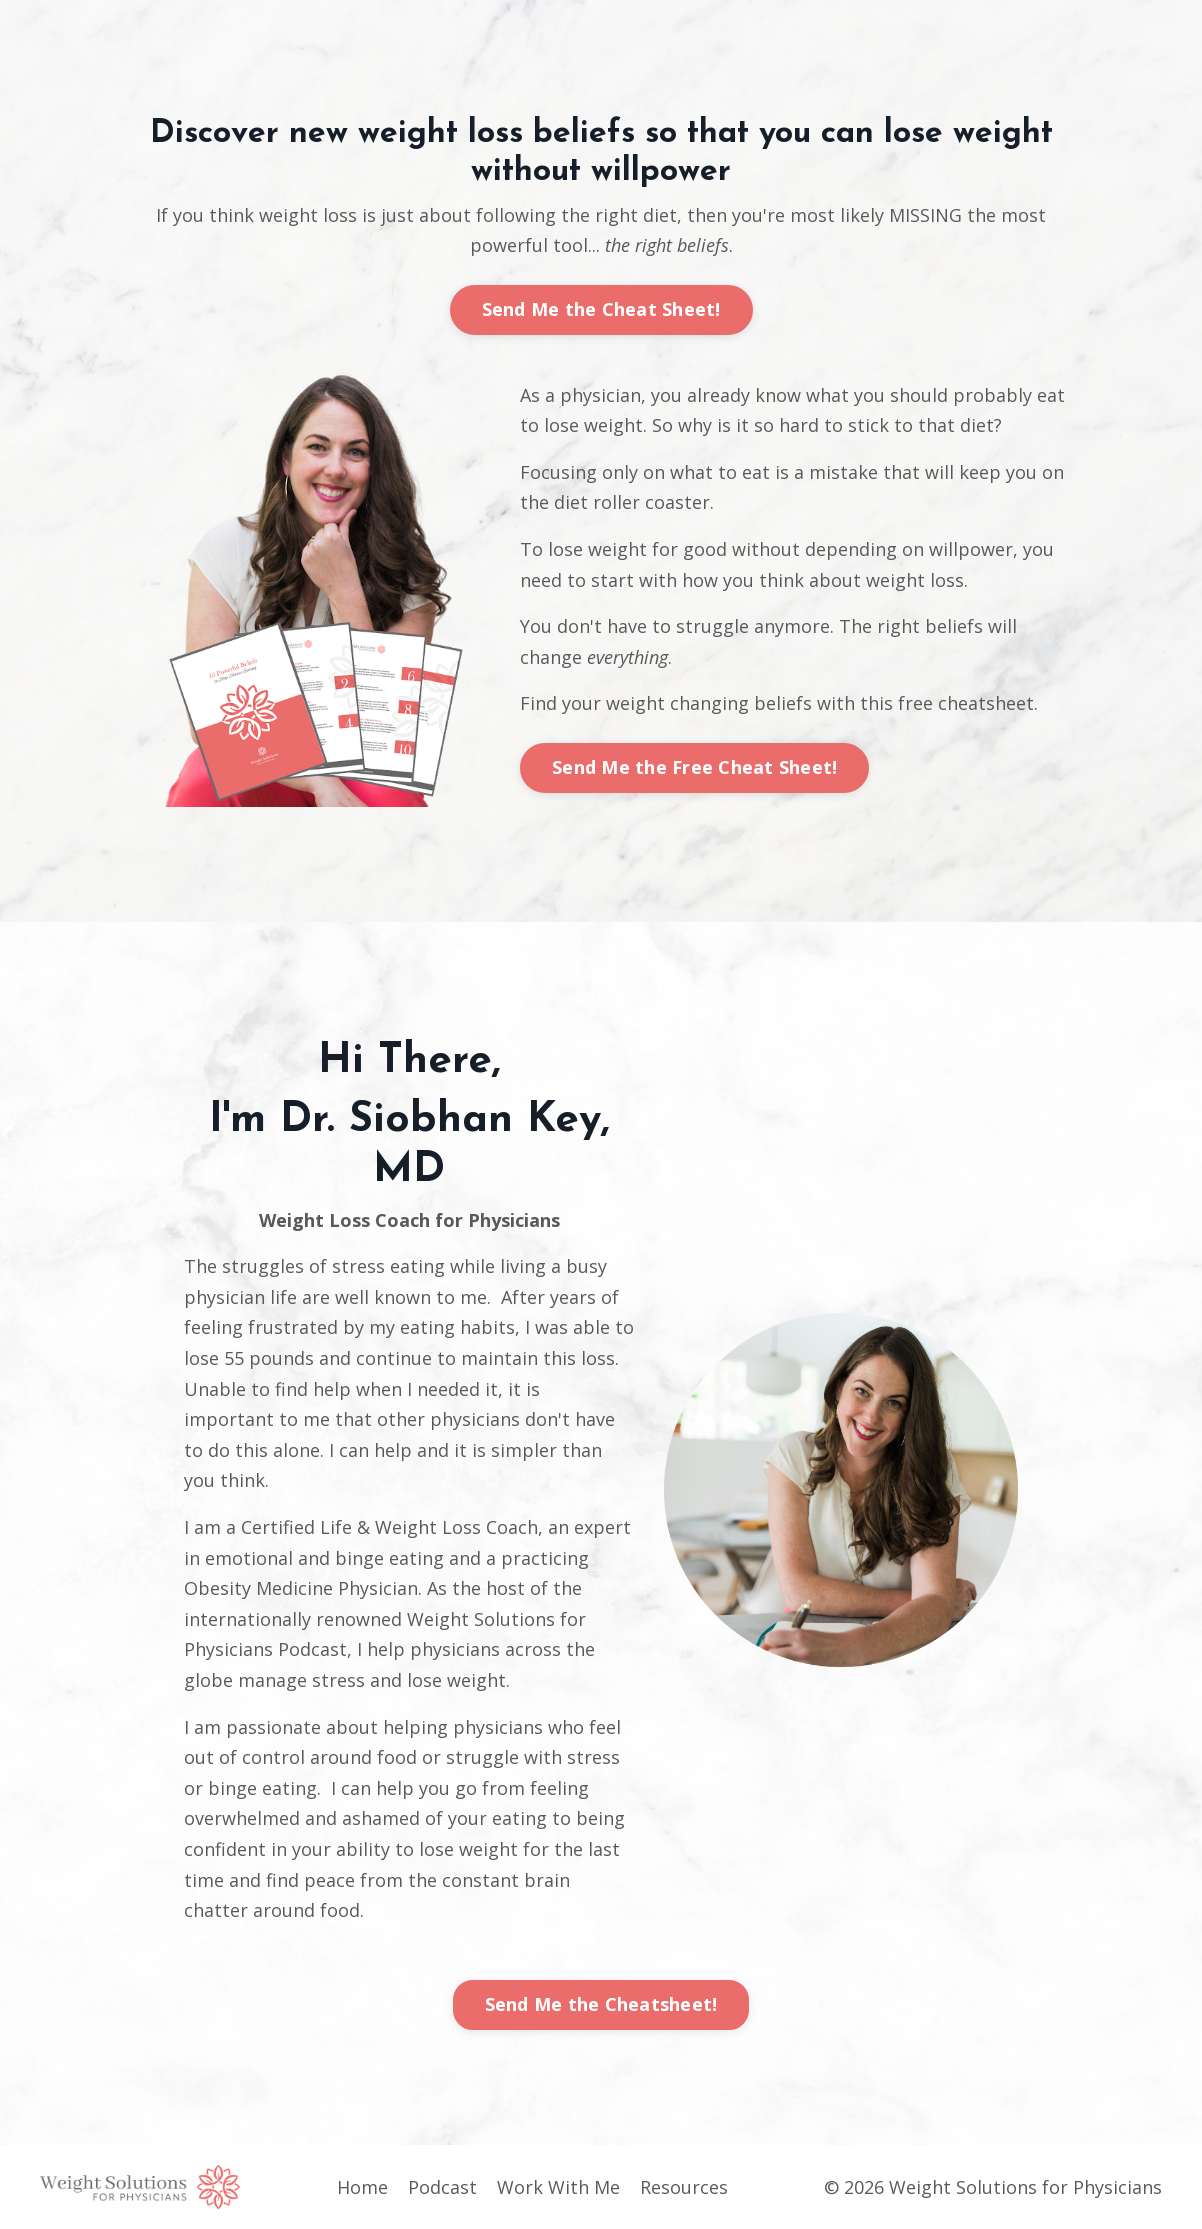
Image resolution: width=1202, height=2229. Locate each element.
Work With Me (558, 2187)
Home (362, 2187)
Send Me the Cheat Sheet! (601, 309)
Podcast (442, 2187)
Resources (684, 2187)
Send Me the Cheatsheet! (601, 2004)
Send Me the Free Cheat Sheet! (694, 767)
